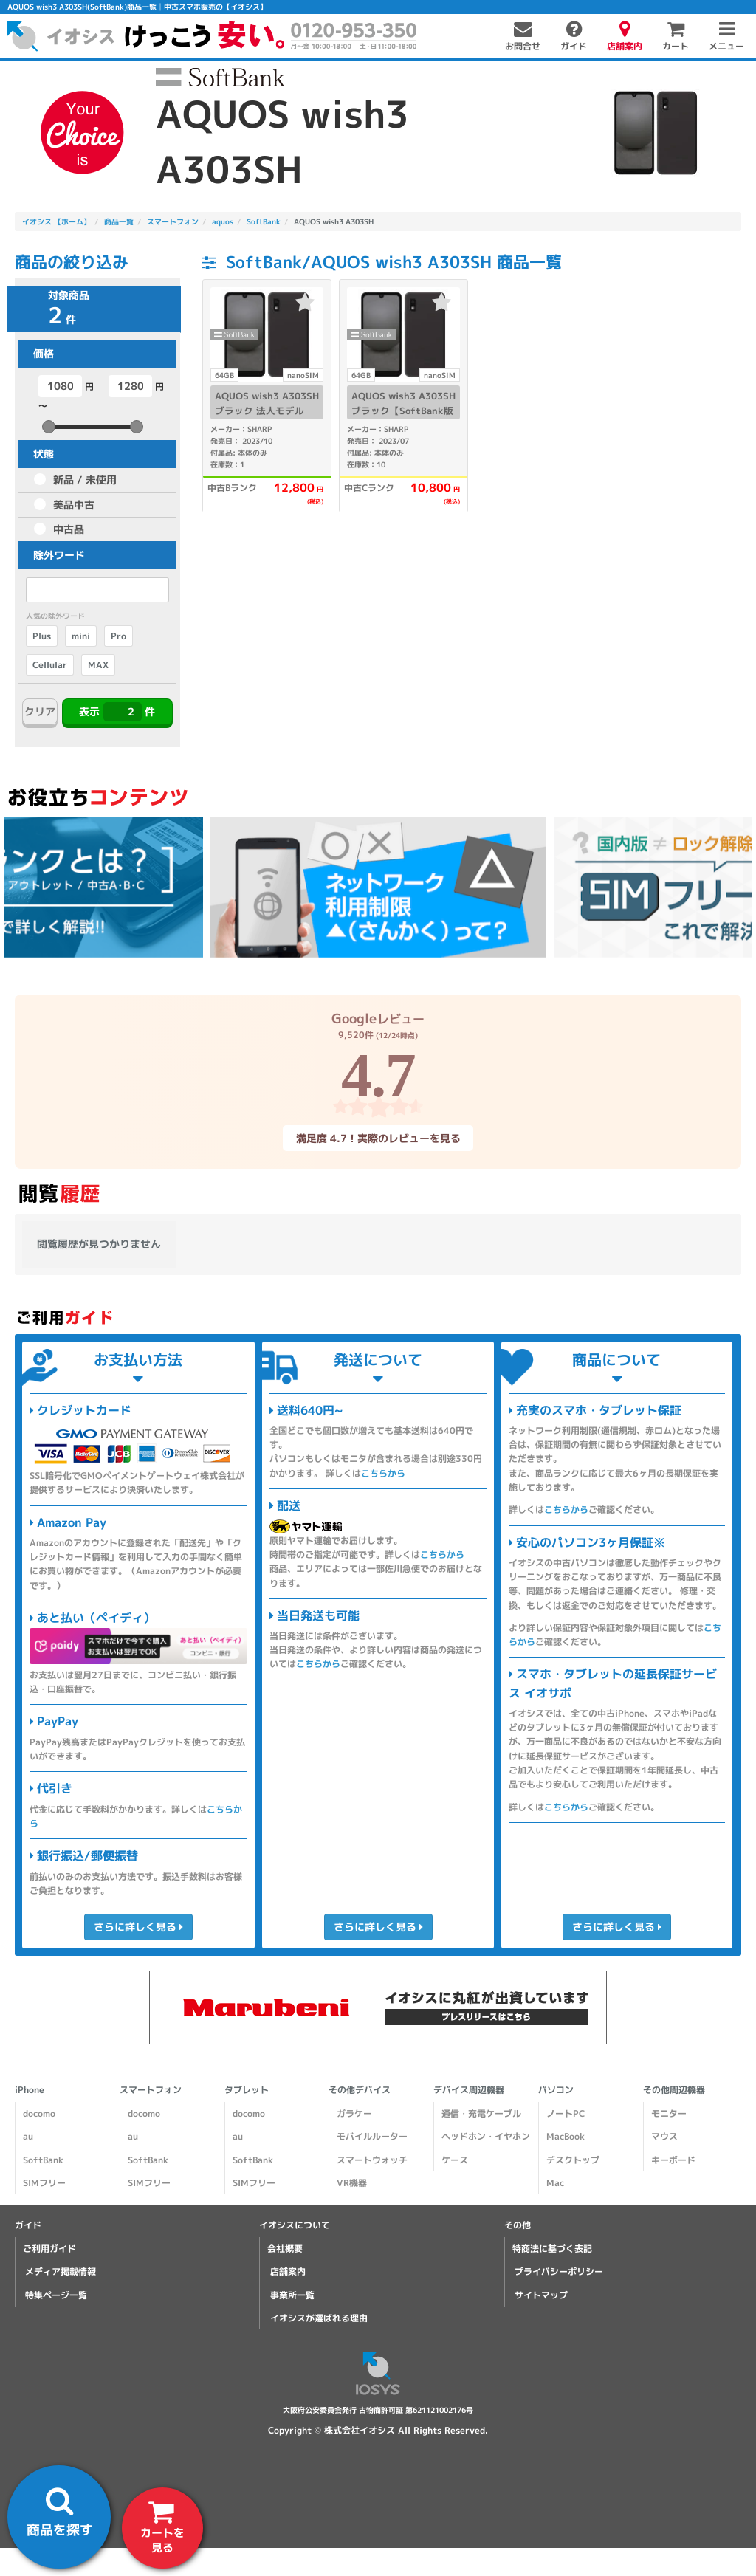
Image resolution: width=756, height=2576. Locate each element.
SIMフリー (44, 2183)
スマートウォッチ (372, 2160)
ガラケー (354, 2113)
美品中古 (73, 505)
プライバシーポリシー (559, 2271)
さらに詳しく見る (138, 1927)
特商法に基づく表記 (552, 2248)
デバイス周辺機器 (468, 2090)
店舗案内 (288, 2271)
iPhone (29, 2090)
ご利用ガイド (49, 2248)
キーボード (673, 2160)
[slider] (48, 426)
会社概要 (285, 2248)
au (28, 2136)
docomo (39, 2113)
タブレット (246, 2090)
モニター (669, 2113)
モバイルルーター (372, 2136)
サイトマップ (541, 2295)
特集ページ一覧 (56, 2295)
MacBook (565, 2136)
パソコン (556, 2090)
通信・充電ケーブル (481, 2113)
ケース (454, 2160)
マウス (664, 2136)
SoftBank (43, 2160)
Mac (555, 2183)
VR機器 (352, 2183)
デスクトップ (572, 2160)
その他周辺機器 (674, 2090)
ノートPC (565, 2113)
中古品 (68, 529)
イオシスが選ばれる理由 (319, 2318)
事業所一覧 (292, 2295)
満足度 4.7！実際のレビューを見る (377, 1138)
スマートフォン (151, 2090)
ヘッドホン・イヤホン (485, 2136)
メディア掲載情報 (60, 2271)
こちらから (383, 1473)
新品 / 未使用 (85, 480)
